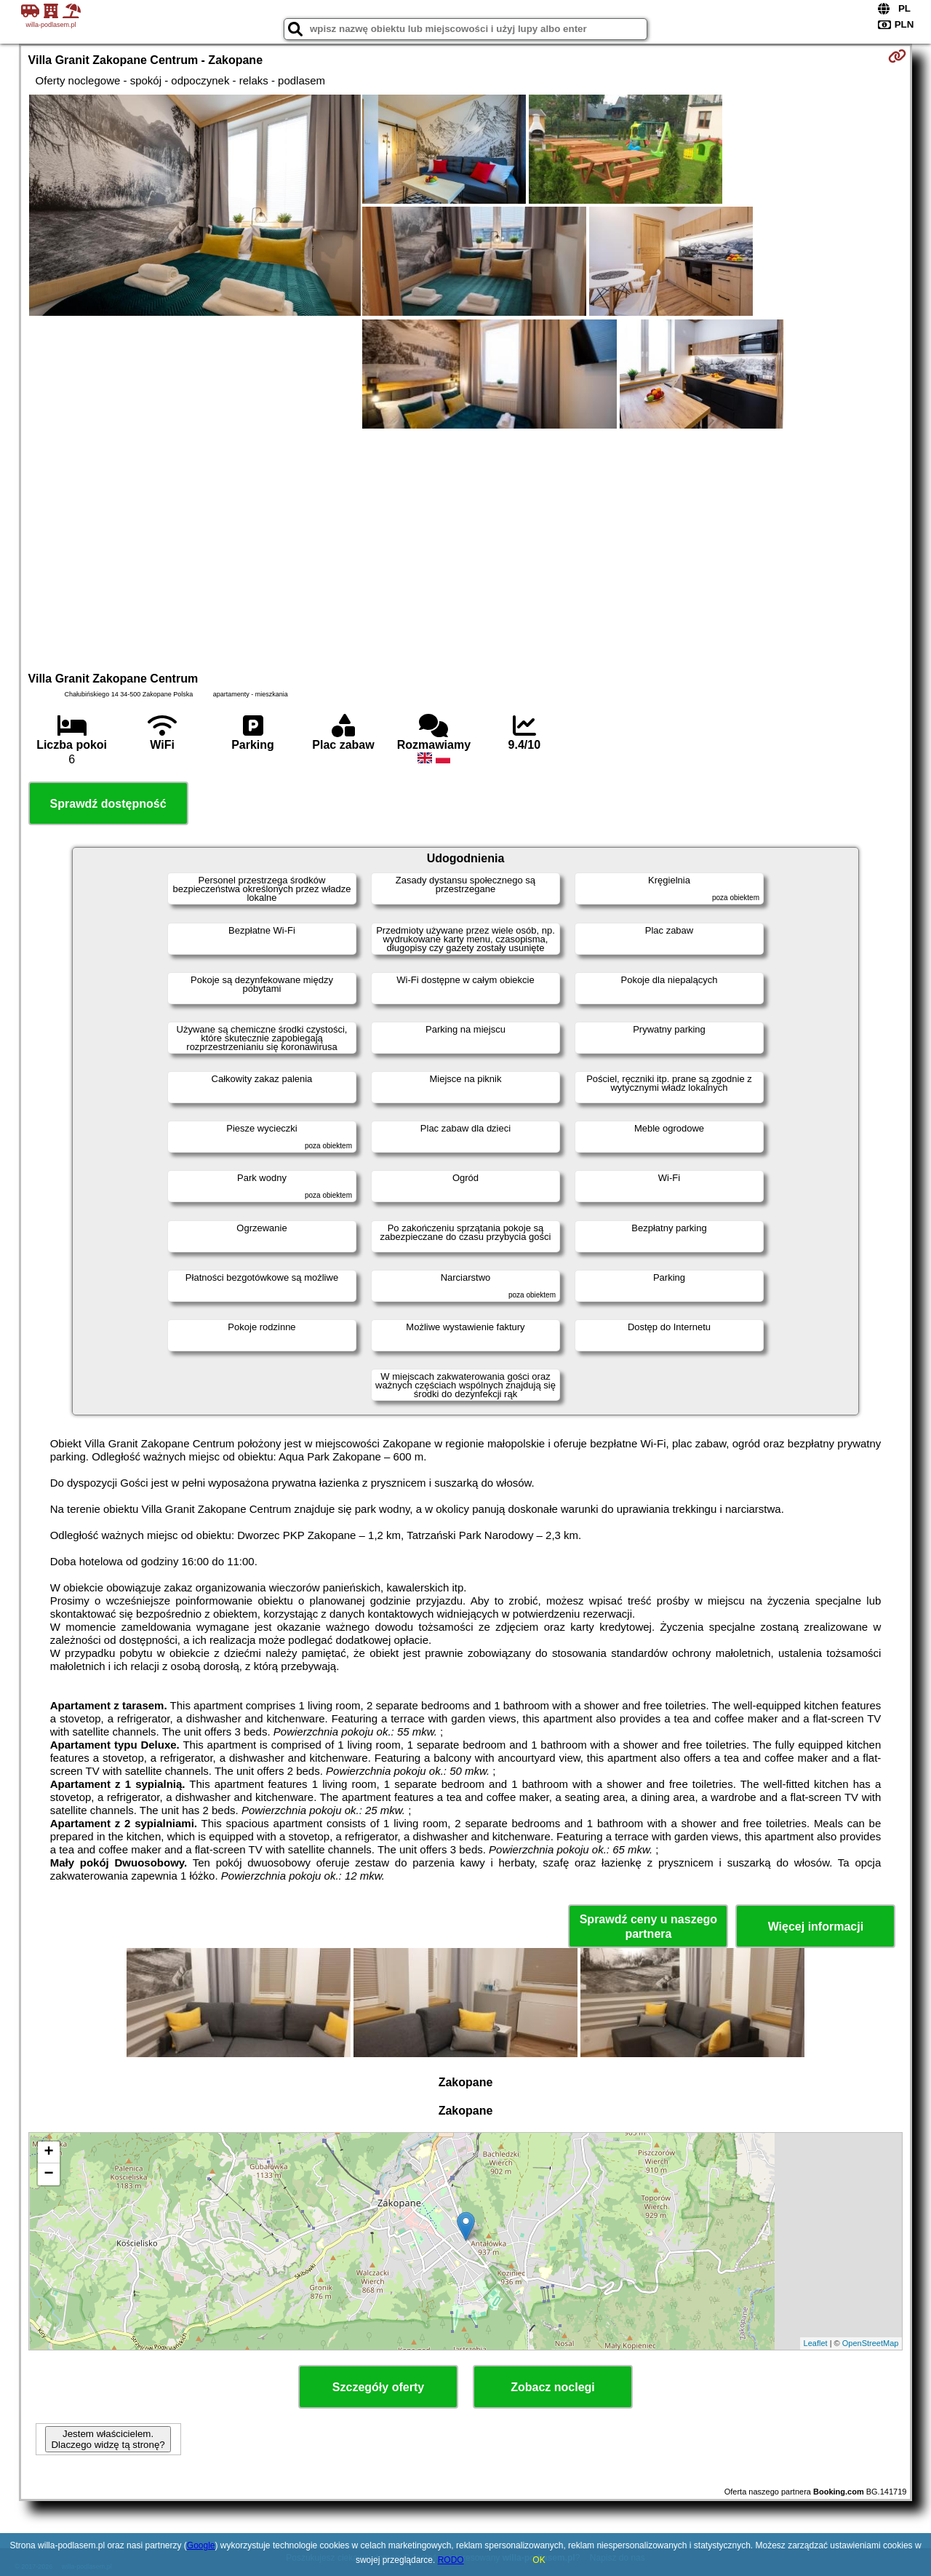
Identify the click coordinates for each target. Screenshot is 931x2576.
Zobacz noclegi (553, 2387)
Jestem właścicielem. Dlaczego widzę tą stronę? (107, 2439)
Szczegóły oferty (378, 2387)
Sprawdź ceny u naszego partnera (648, 1926)
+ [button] (48, 2152)
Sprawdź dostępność (108, 804)
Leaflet (816, 2343)
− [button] (48, 2174)
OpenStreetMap (870, 2343)
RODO (451, 2560)
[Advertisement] (465, 548)
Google (201, 2545)
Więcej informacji (815, 1926)
